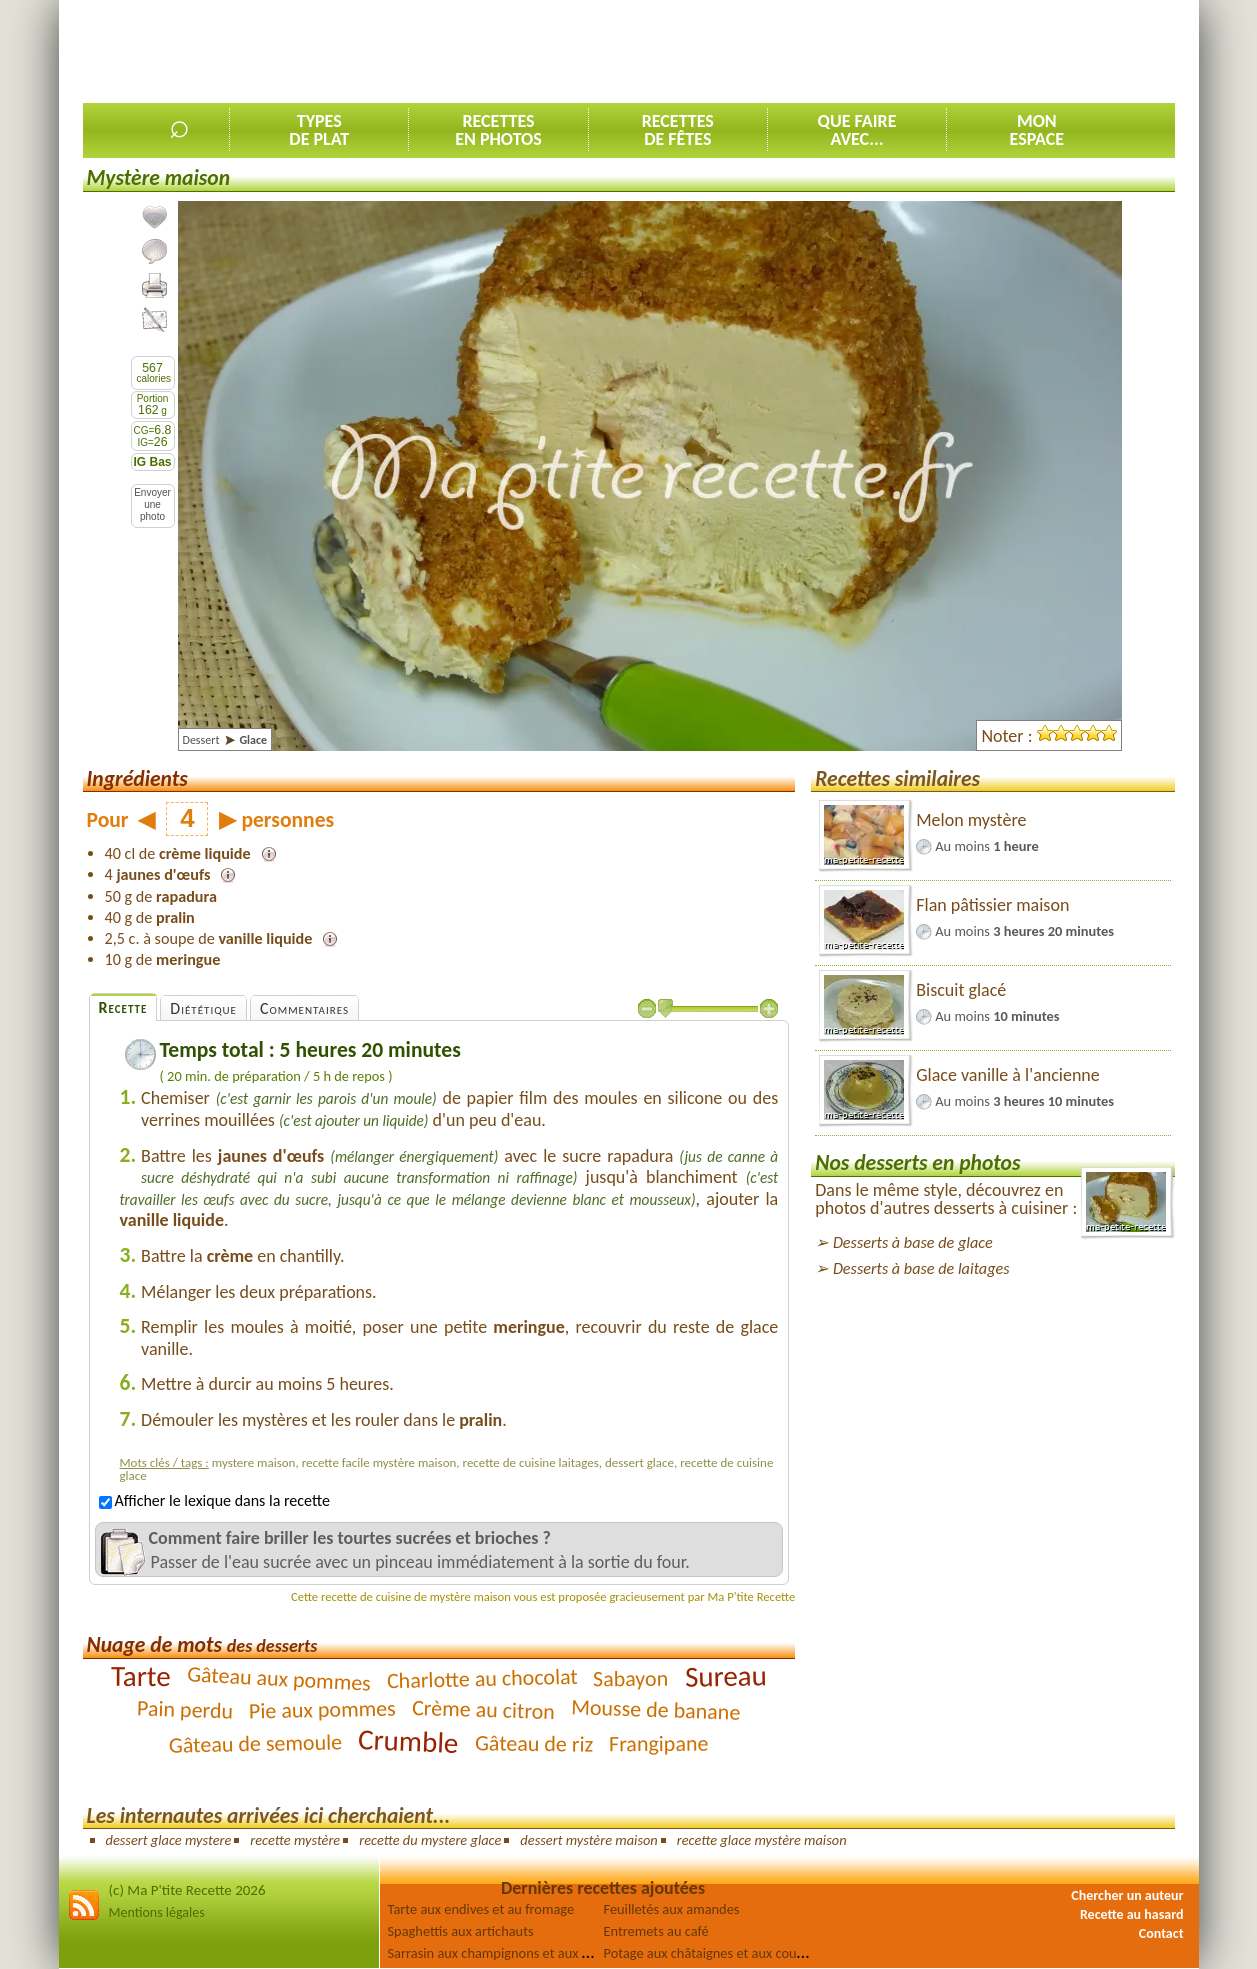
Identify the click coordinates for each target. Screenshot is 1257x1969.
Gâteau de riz (534, 1743)
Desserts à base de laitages (921, 1268)
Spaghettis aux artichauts (461, 1931)
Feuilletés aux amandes (672, 1909)
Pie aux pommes (322, 1709)
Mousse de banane (656, 1709)
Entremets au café (656, 1931)
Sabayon (630, 1678)
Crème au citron (484, 1709)
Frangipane (659, 1742)
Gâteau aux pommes (278, 1678)
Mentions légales (157, 1912)
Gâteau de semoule (256, 1743)
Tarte (141, 1676)
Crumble (409, 1741)
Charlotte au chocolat (481, 1678)
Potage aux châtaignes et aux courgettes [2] (730, 1953)
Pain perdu (185, 1709)
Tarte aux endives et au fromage (481, 1909)
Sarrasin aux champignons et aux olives (502, 1953)
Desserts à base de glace (913, 1242)
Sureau (725, 1675)
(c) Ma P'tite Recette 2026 (187, 1890)
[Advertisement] (811, 51)
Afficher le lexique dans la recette (214, 1500)
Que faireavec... (857, 130)
